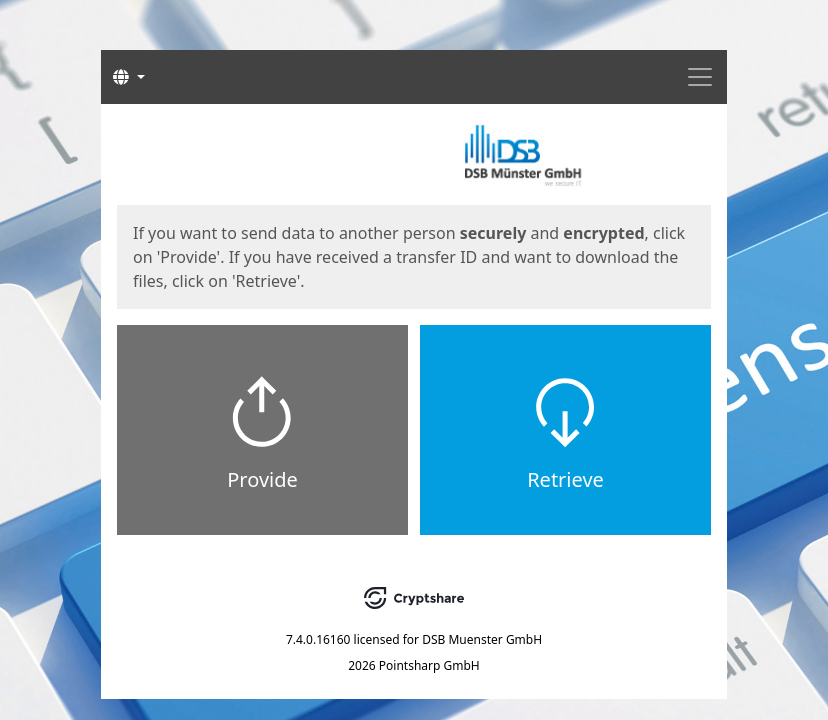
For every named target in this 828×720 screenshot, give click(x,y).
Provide (262, 479)
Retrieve (565, 479)
